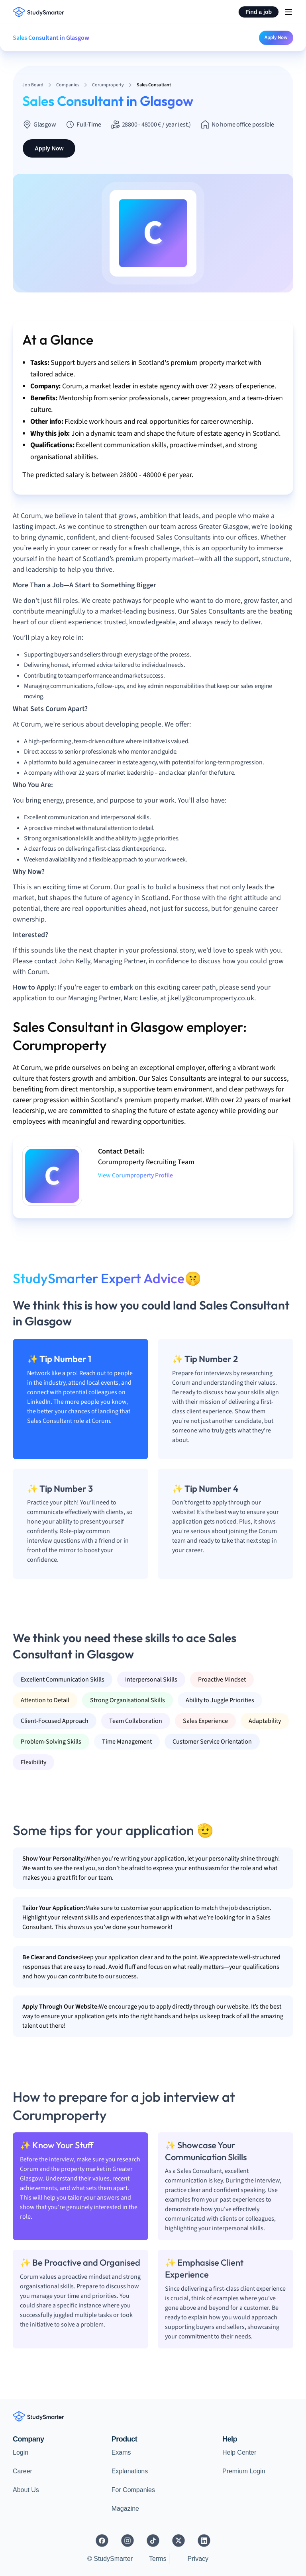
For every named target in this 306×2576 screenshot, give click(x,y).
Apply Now (276, 37)
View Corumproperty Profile (135, 1175)
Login (20, 2452)
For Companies (133, 2489)
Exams (121, 2452)
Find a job (258, 12)
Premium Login (243, 2471)
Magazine (125, 2508)
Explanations (130, 2471)
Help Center (239, 2452)
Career (22, 2471)
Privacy (198, 2558)
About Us (26, 2489)
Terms (158, 2558)
